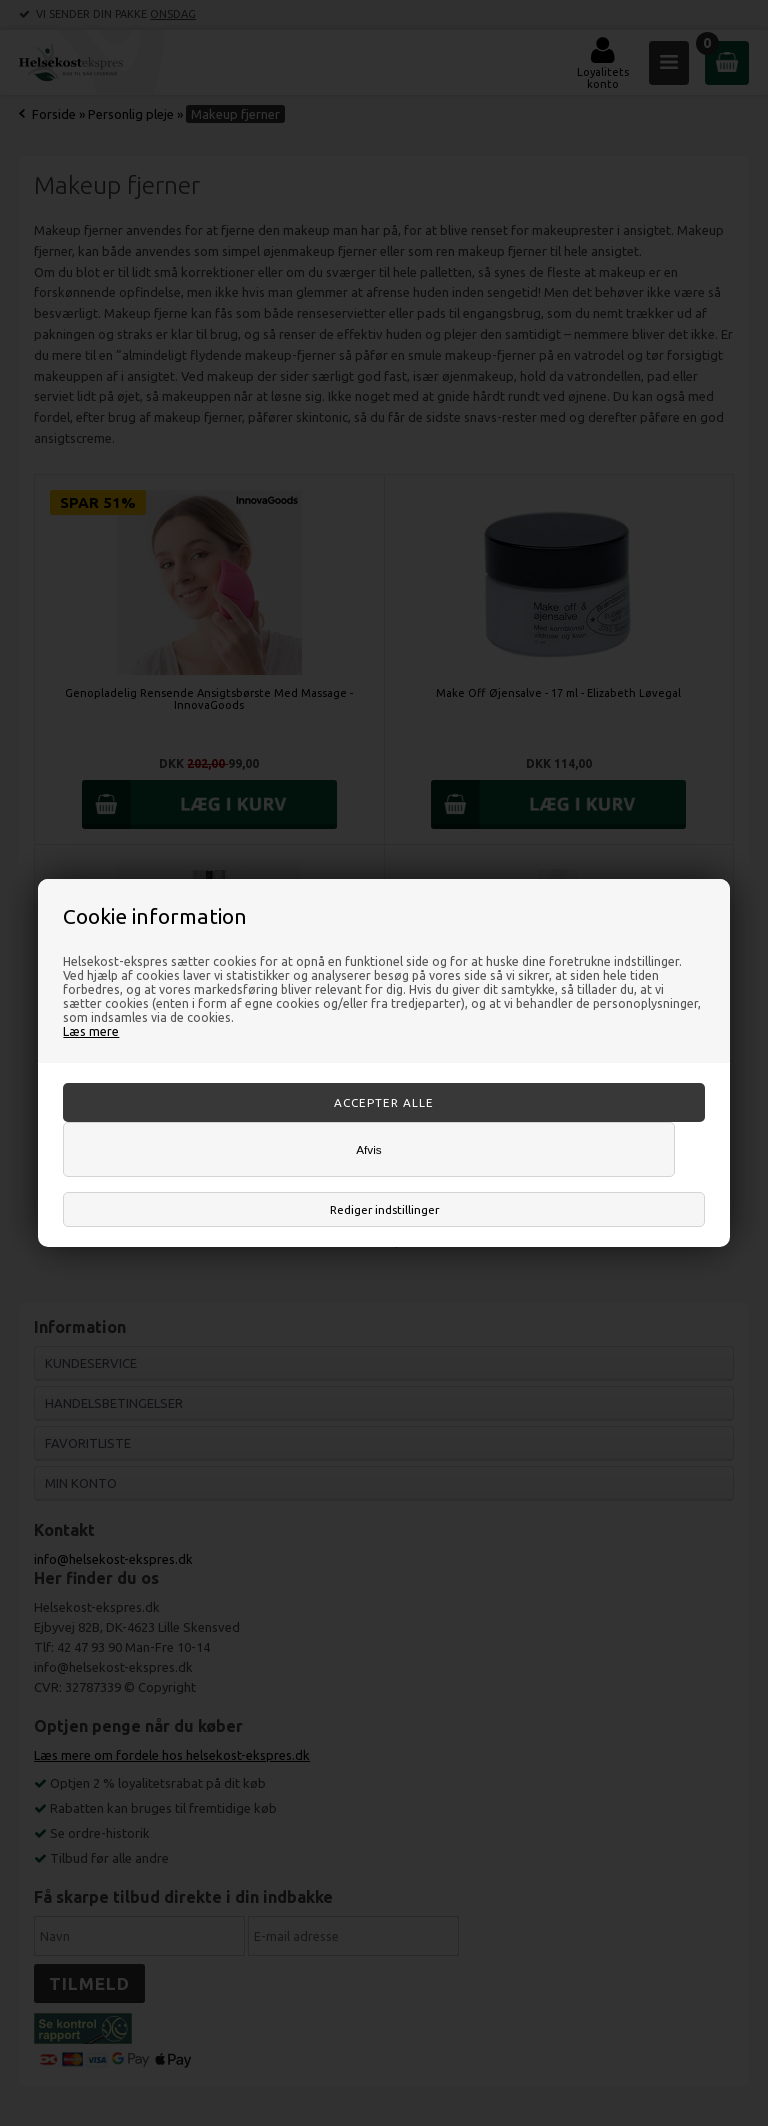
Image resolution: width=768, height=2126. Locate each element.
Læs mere (91, 1031)
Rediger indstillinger (384, 1209)
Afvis (368, 1149)
